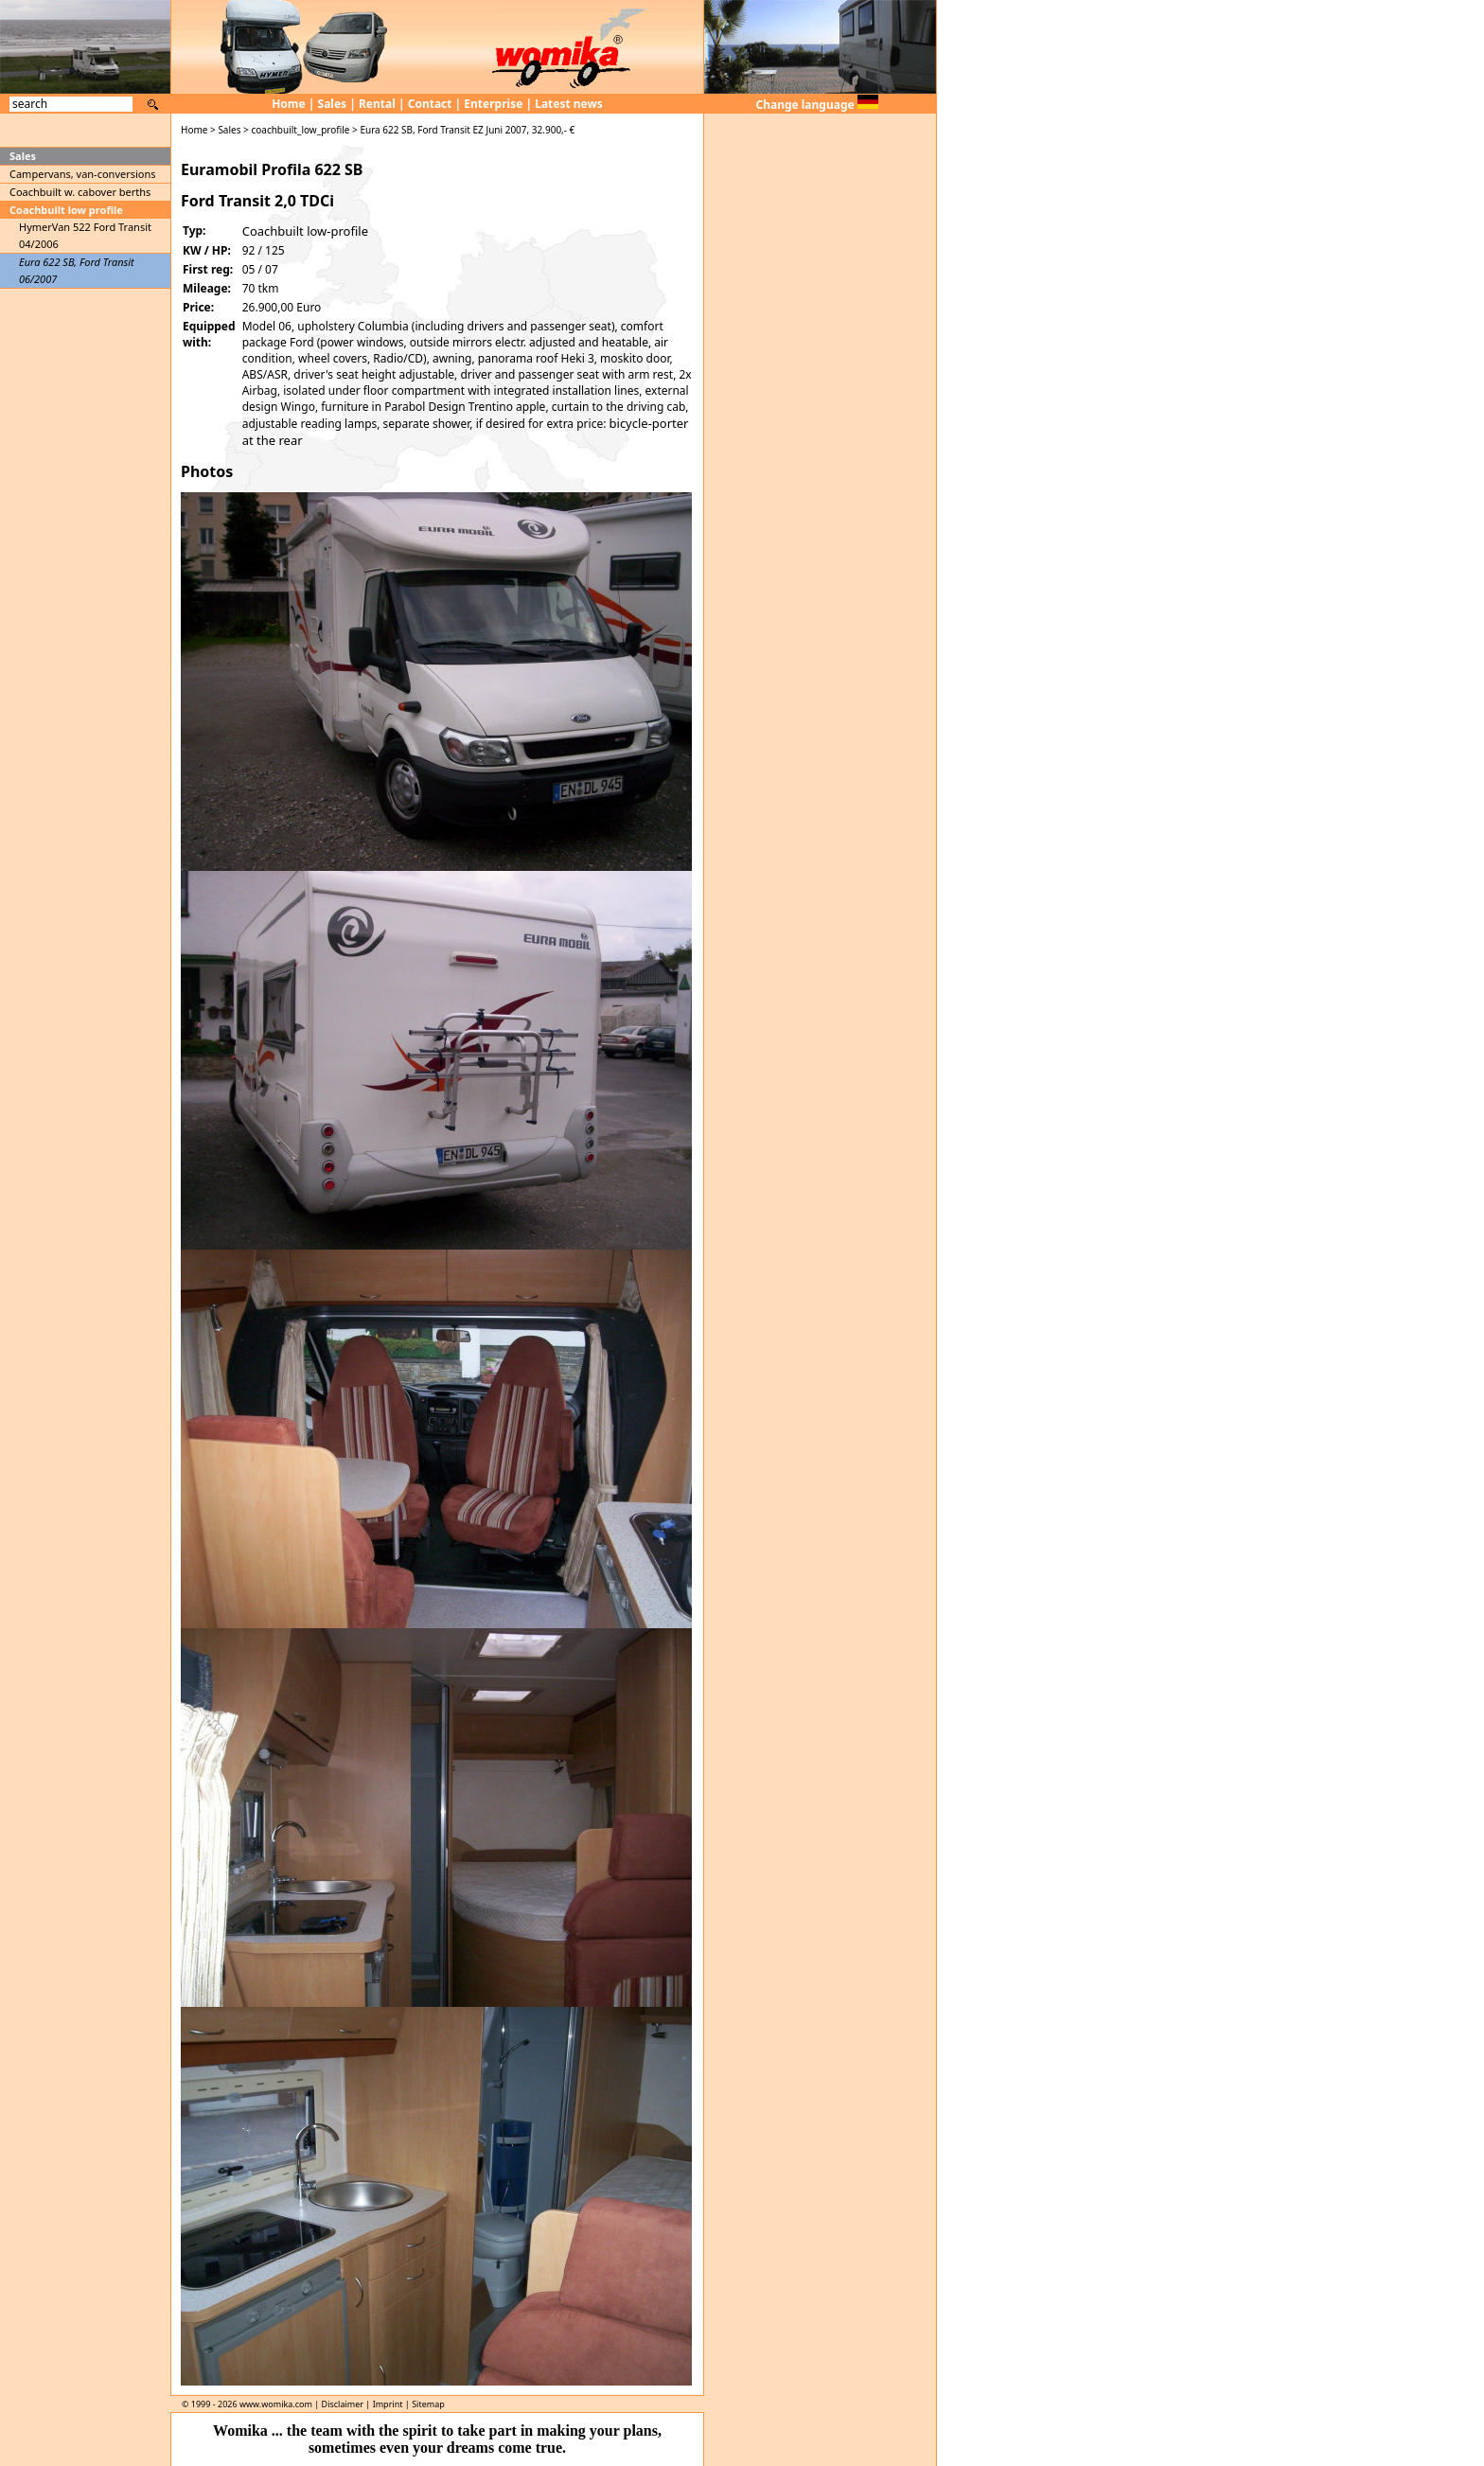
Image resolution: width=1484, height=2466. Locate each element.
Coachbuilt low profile (66, 210)
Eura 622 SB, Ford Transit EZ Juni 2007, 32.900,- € (467, 129)
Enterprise (493, 104)
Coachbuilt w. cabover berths (79, 192)
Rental (377, 104)
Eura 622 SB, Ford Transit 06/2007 (76, 270)
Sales (332, 104)
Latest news (569, 104)
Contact (430, 104)
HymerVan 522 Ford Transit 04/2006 (85, 235)
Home (289, 104)
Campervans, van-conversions (82, 174)
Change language (816, 105)
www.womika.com (275, 2404)
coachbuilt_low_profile (300, 129)
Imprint (388, 2404)
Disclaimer (342, 2404)
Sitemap (428, 2404)
